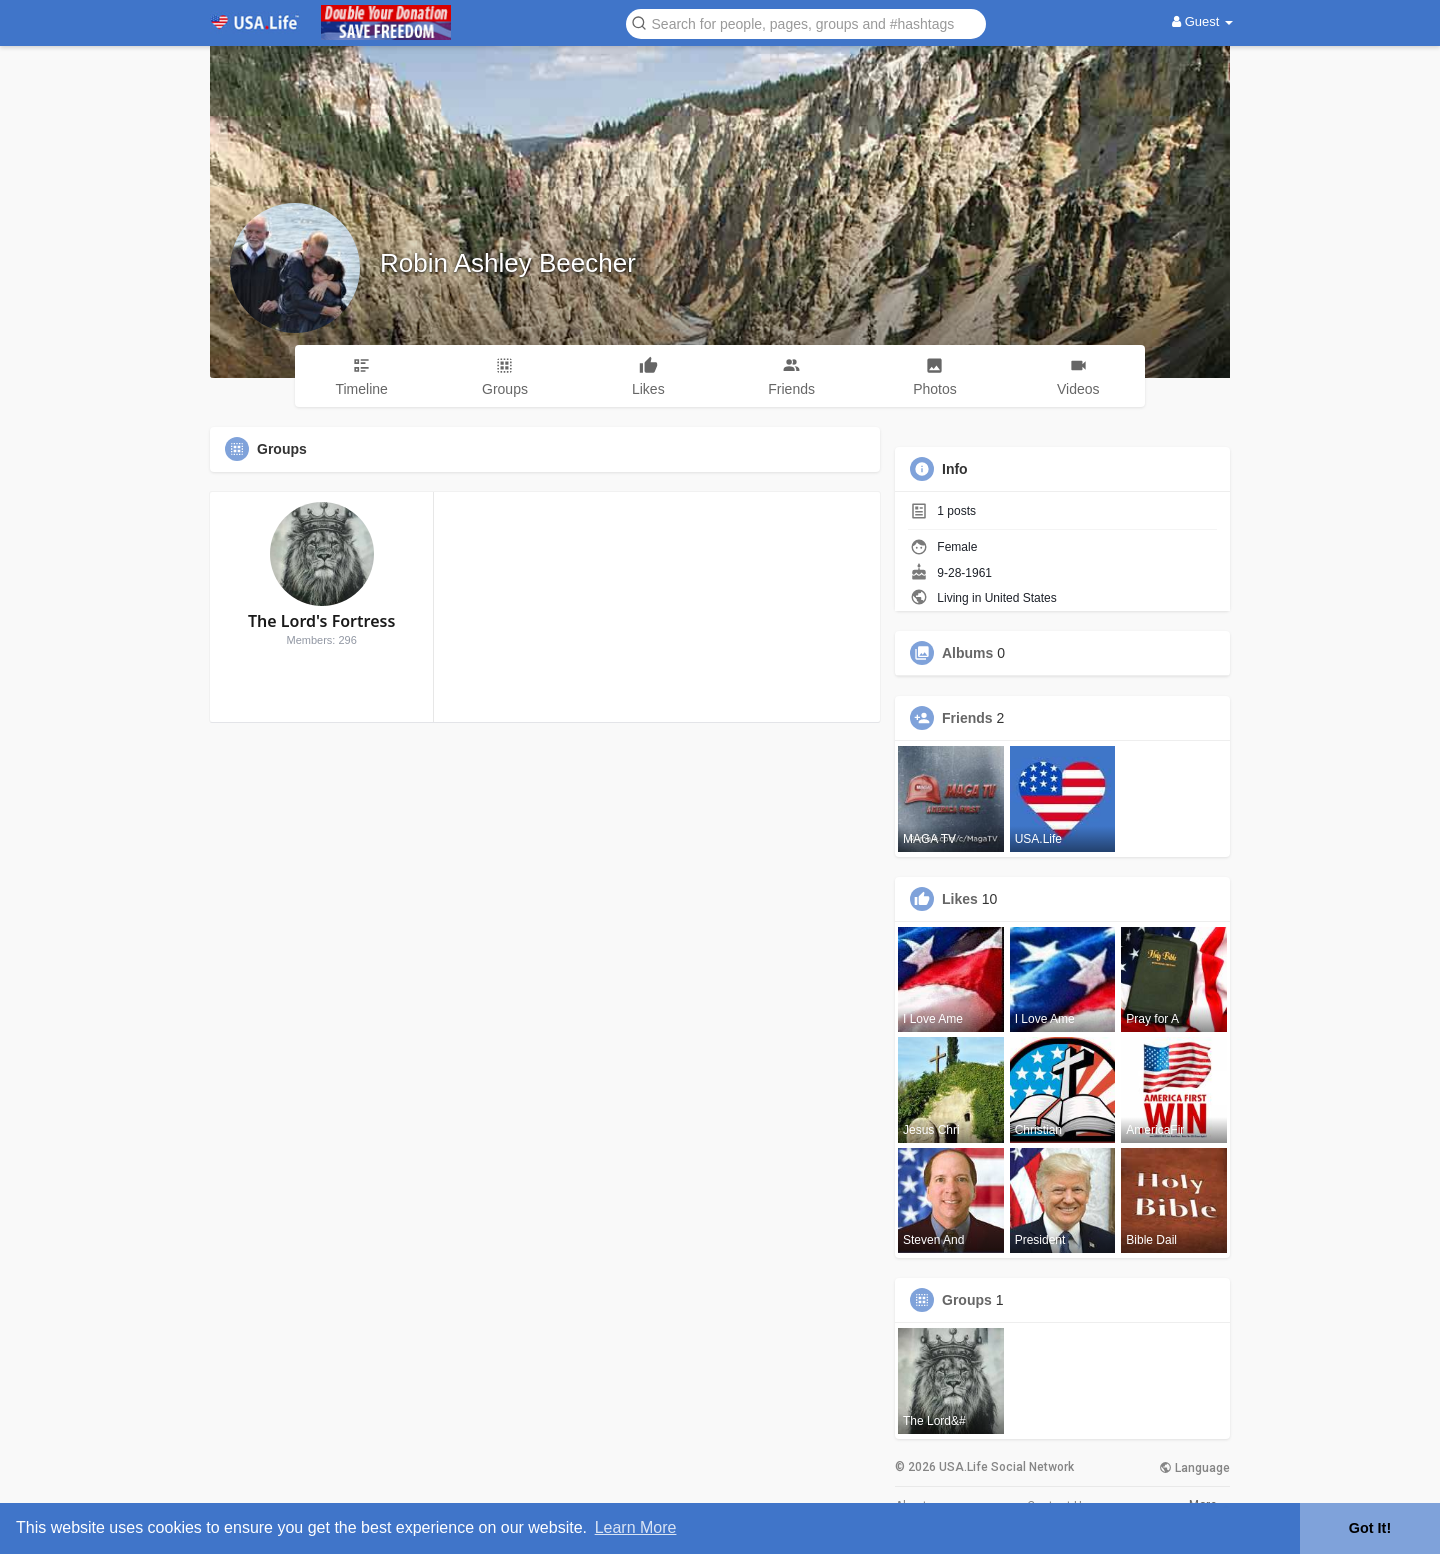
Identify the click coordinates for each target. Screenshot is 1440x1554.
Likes (960, 899)
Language (1194, 1468)
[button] (806, 22)
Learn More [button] (636, 1527)
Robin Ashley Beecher (508, 263)
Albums (967, 653)
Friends (967, 718)
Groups (967, 1300)
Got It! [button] (1370, 1528)
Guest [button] (1202, 21)
